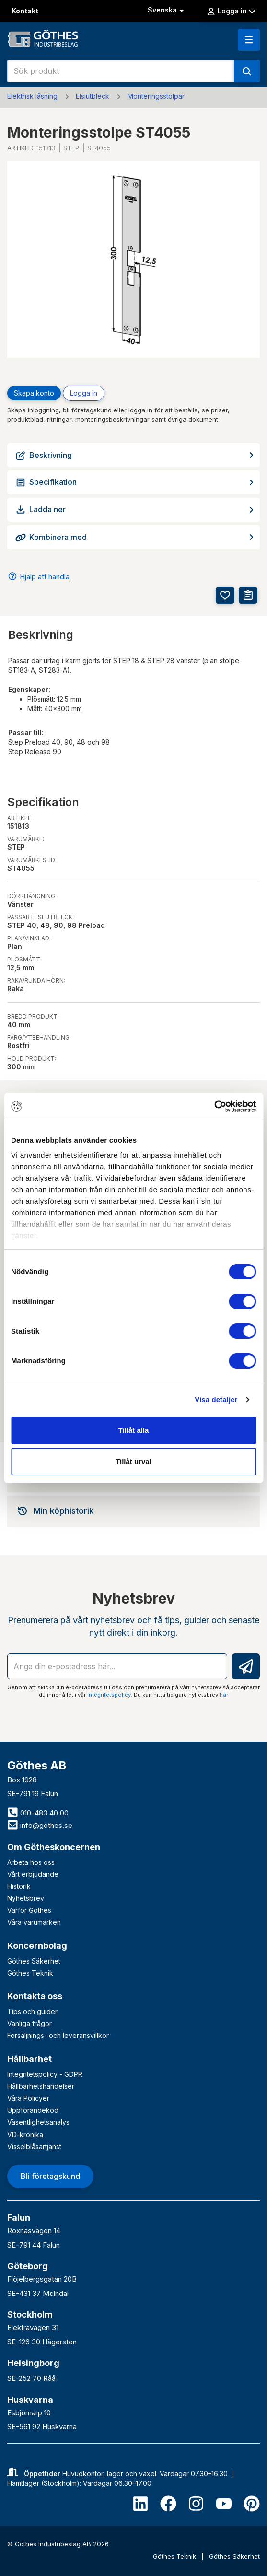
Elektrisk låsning (32, 96)
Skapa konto (34, 393)
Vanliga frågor (29, 2023)
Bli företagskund (50, 2176)
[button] (249, 40)
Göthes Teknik (30, 1973)
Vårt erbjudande (32, 1874)
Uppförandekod (32, 2110)
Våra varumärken (34, 1922)
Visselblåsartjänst (34, 2147)
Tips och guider (32, 2011)
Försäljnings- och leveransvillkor (58, 2035)
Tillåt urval (133, 1461)
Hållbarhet (29, 2059)
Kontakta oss (34, 1996)
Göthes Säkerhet (33, 1961)
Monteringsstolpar (156, 96)
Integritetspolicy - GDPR (44, 2074)
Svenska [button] (167, 10)
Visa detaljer (216, 1399)
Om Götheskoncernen (53, 1847)
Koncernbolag (37, 1946)
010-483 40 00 (38, 1812)
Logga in (231, 11)
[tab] (133, 1511)
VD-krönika (25, 2135)
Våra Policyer (28, 2098)
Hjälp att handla (45, 576)
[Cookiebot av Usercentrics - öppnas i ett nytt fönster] (214, 1106)
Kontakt (25, 11)
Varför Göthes (29, 1910)
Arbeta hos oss (31, 1862)
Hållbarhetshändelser (40, 2086)
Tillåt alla (133, 1430)
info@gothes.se (39, 1825)
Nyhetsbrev (25, 1898)
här (224, 1694)
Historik (19, 1886)
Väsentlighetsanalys (38, 2122)
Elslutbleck (92, 96)
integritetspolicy (109, 1694)
